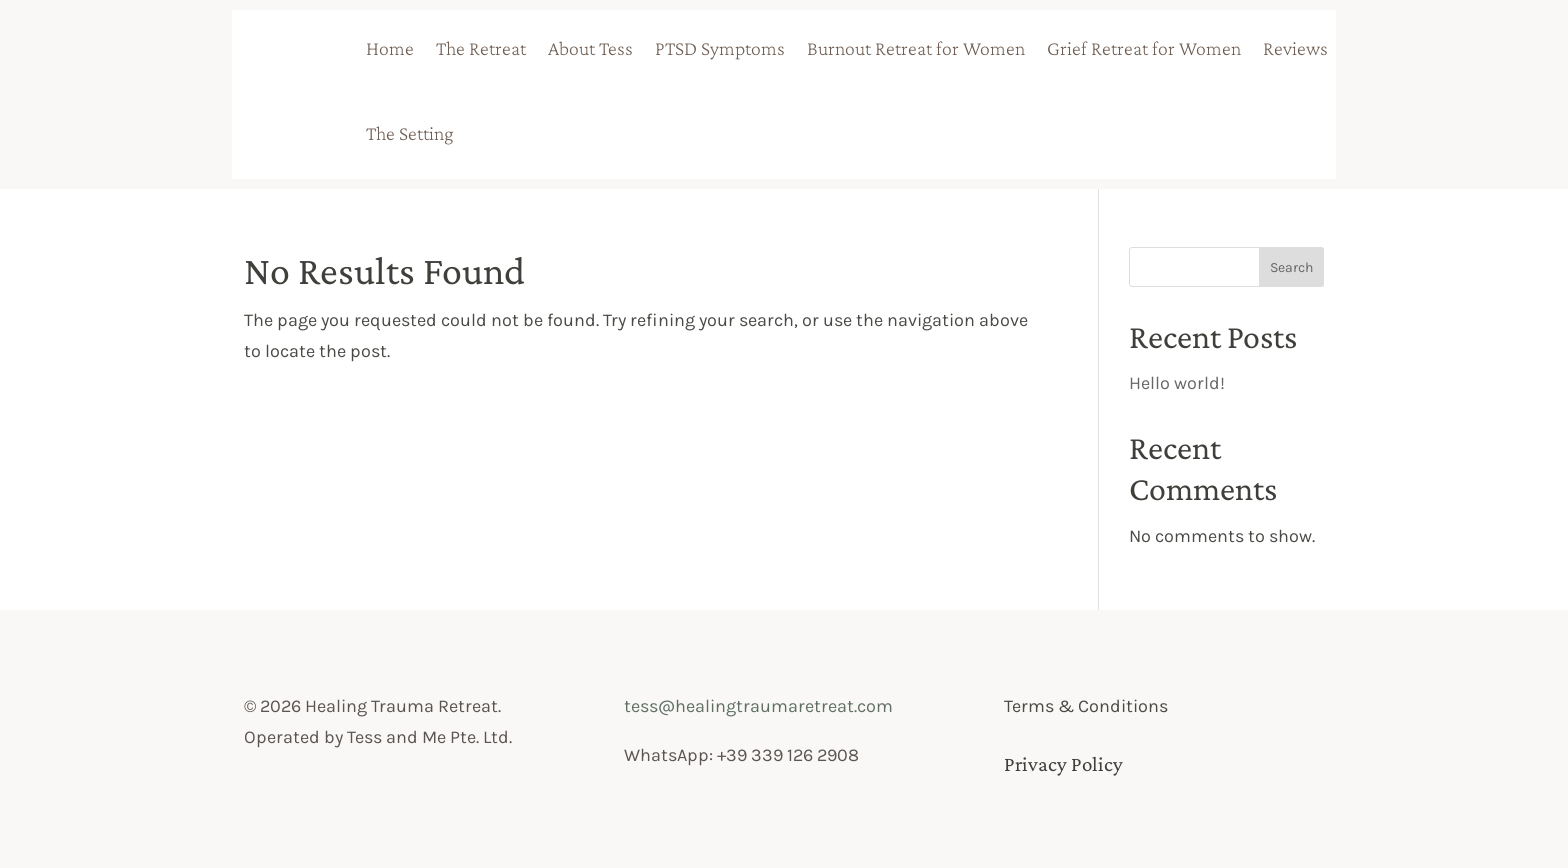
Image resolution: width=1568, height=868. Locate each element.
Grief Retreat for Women (1144, 48)
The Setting (410, 133)
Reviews (1295, 48)
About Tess (590, 48)
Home (390, 48)
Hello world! (1177, 383)
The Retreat (481, 48)
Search (1291, 267)
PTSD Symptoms (720, 48)
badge (539, 131)
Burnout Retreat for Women (916, 48)
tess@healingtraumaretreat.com (758, 706)
